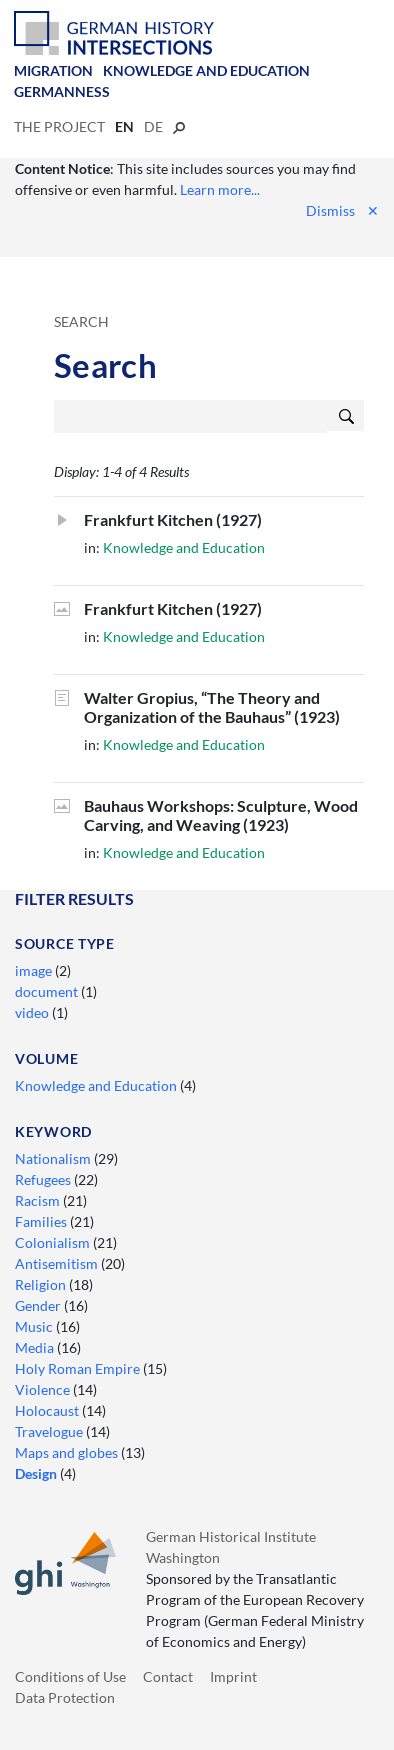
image (35, 970)
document (48, 991)
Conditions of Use (70, 1676)
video (33, 1012)
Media (36, 1347)
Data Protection (65, 1697)
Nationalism (54, 1158)
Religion (42, 1284)
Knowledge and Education (206, 70)
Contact (168, 1676)
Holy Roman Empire (79, 1368)
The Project (59, 126)
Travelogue (50, 1431)
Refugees (44, 1179)
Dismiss (342, 210)
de (153, 126)
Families (42, 1221)
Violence (44, 1389)
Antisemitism (58, 1263)
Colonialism (54, 1242)
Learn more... (220, 189)
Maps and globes (68, 1452)
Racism (39, 1200)
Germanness (62, 91)
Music (35, 1326)
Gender (39, 1305)
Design (37, 1473)
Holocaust (48, 1410)
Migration (53, 70)
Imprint (233, 1676)
